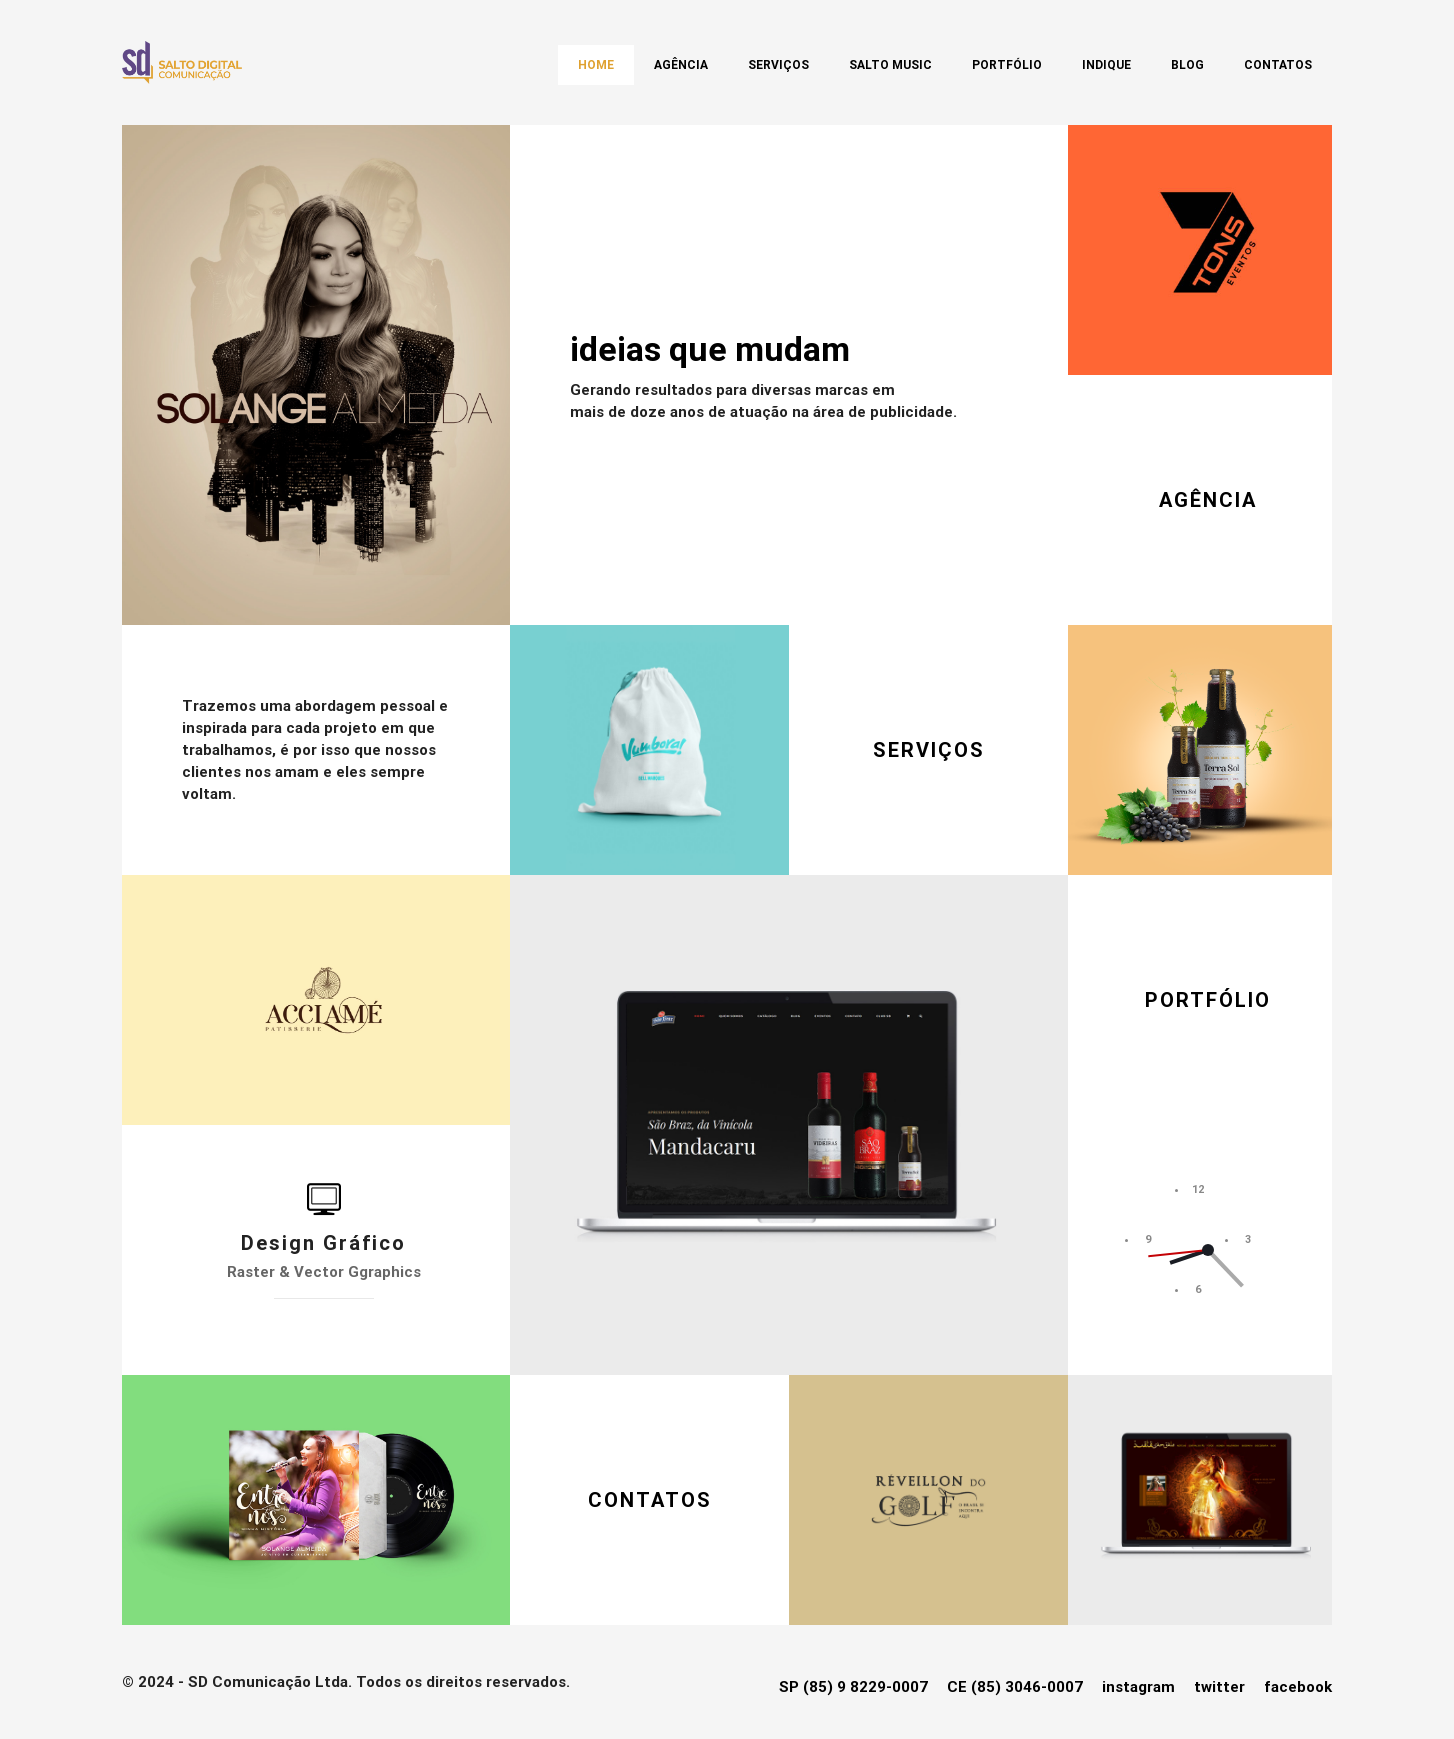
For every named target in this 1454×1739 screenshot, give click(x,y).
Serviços (778, 65)
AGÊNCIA (1208, 500)
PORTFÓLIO (1208, 1000)
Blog (1187, 65)
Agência (681, 65)
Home (596, 65)
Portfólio (1007, 65)
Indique (1106, 65)
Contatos (1278, 65)
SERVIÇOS (929, 750)
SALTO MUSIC (890, 65)
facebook (1298, 1687)
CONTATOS (650, 1500)
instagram (1138, 1687)
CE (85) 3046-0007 (1015, 1687)
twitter (1219, 1687)
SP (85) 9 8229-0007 (853, 1687)
